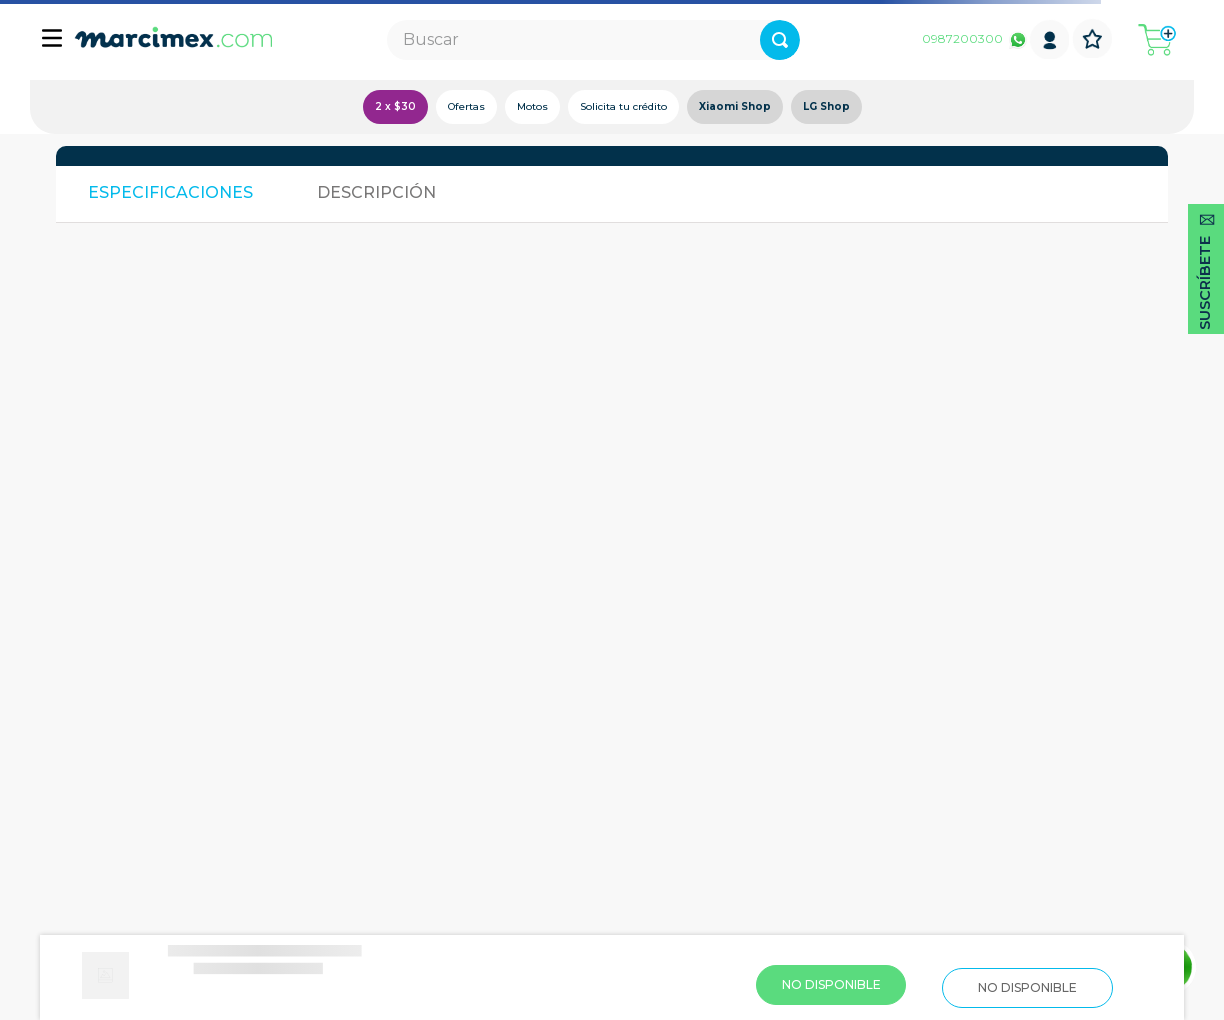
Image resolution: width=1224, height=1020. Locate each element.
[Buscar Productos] (780, 40)
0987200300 (962, 38)
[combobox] (593, 40)
